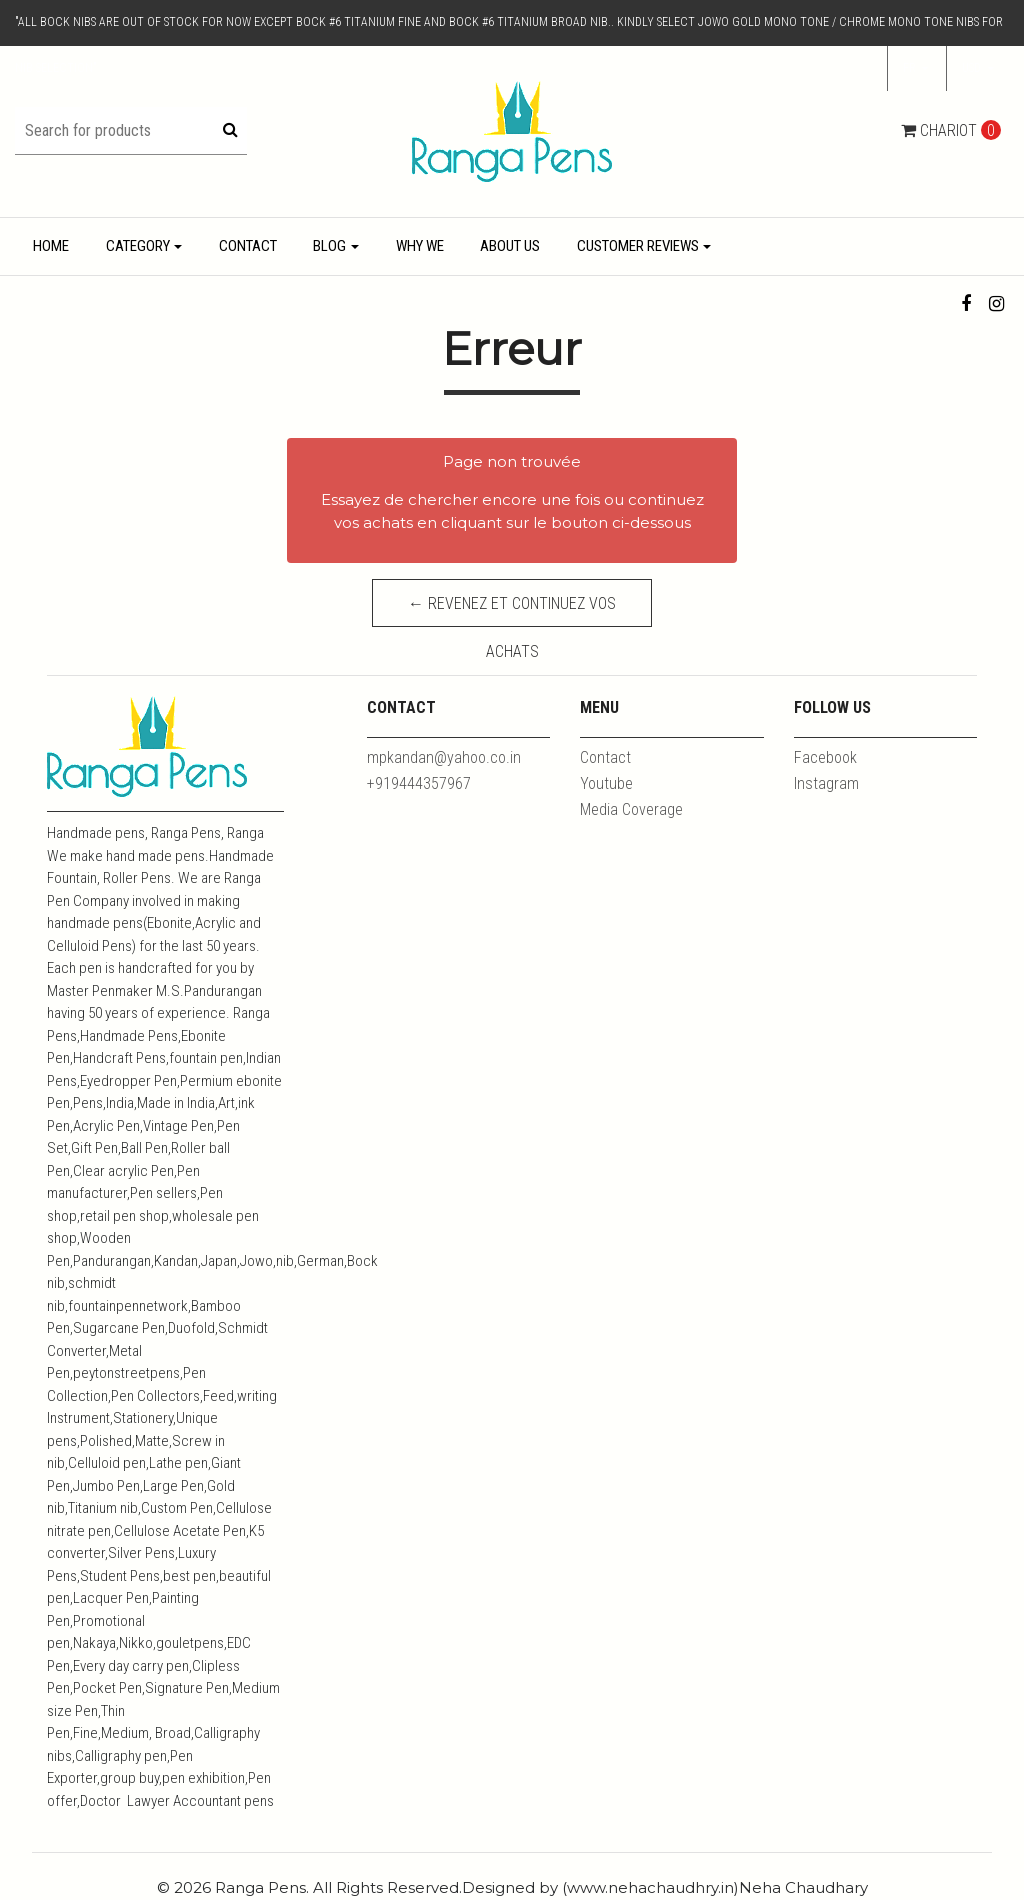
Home (51, 246)
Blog (329, 246)
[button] (978, 69)
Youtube (606, 783)
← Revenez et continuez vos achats (512, 610)
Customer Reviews (638, 246)
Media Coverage (631, 809)
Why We (420, 246)
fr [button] (911, 68)
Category (138, 246)
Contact (248, 246)
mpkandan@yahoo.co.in (444, 757)
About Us (510, 246)
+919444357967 (419, 783)
